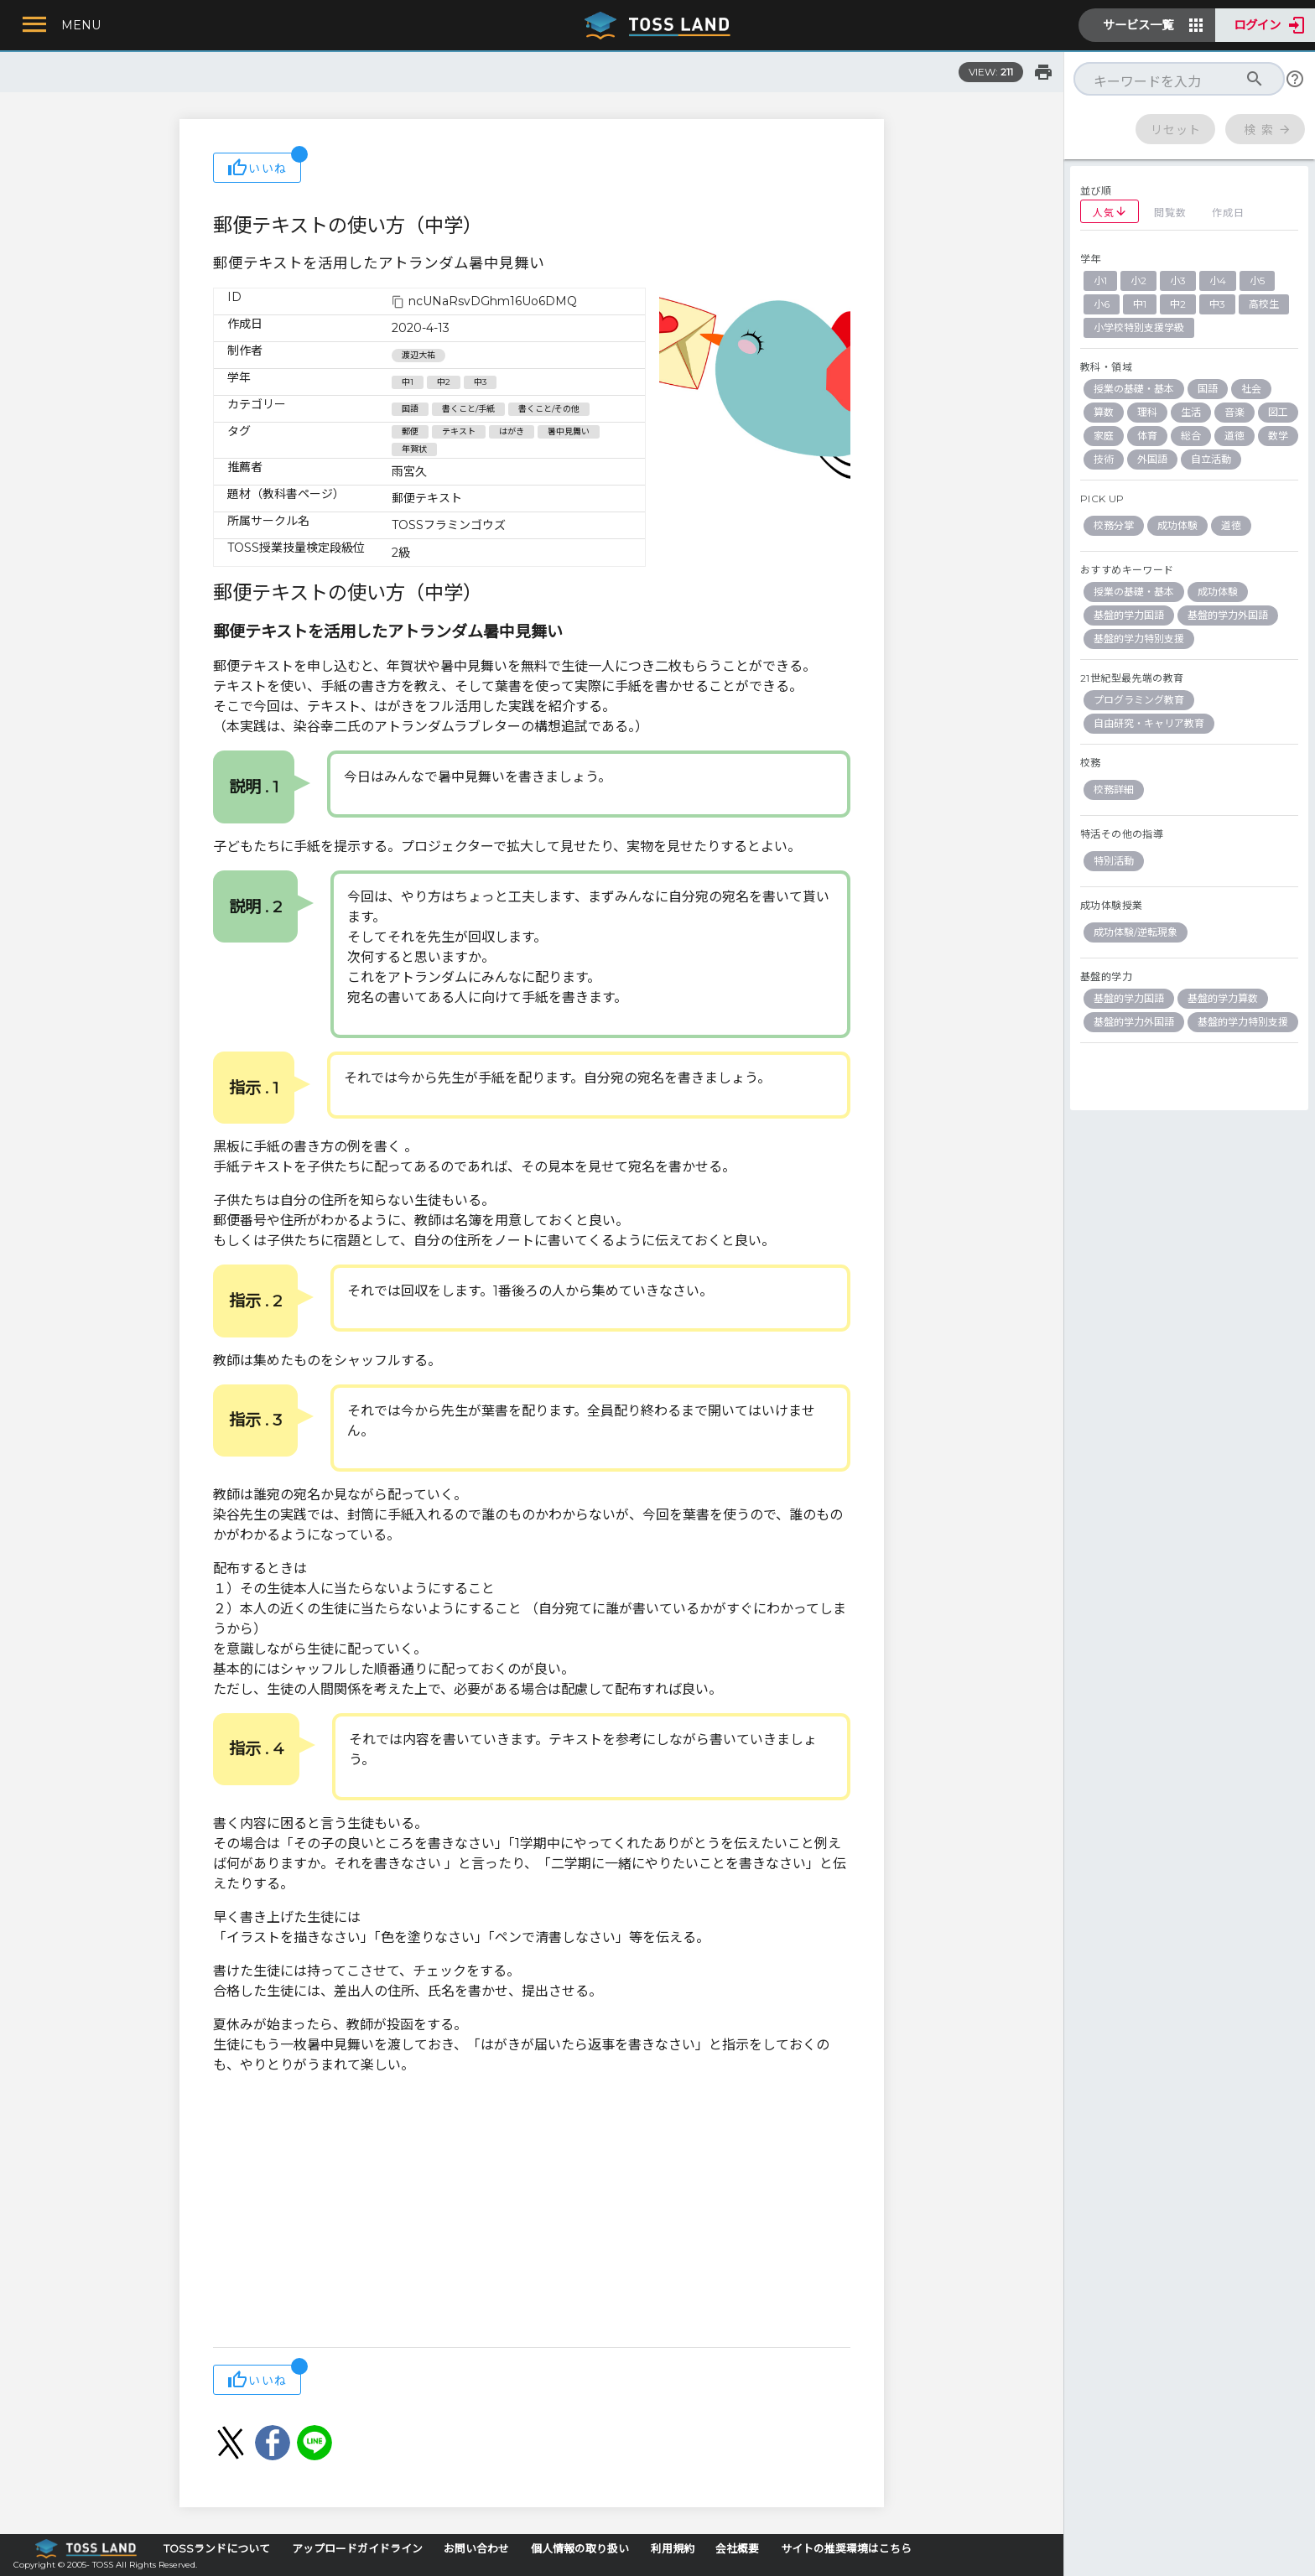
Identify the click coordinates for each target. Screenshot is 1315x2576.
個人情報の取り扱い (580, 2548)
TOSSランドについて (217, 2548)
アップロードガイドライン (357, 2548)
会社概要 (737, 2548)
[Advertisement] (531, 2213)
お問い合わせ (476, 2548)
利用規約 (672, 2548)
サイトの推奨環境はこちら (846, 2548)
